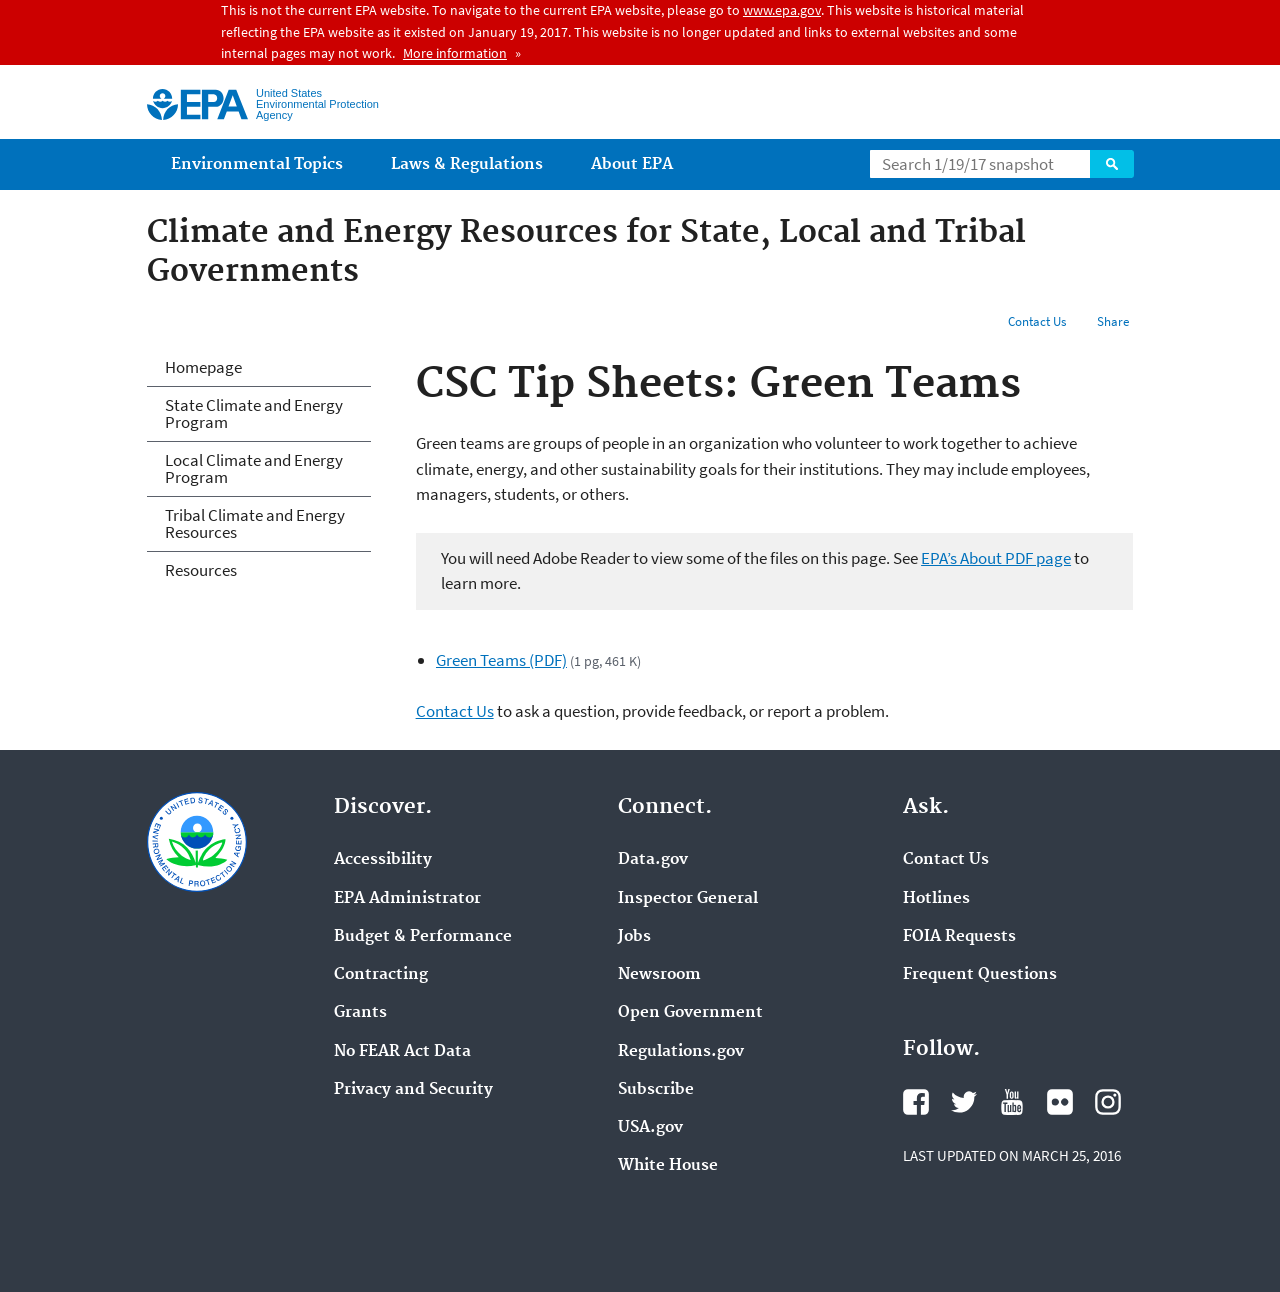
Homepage (203, 367)
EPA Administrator (407, 899)
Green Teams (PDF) (501, 660)
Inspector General (688, 899)
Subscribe (656, 1090)
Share (1113, 321)
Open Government (690, 1013)
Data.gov (653, 860)
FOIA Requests (959, 937)
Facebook (916, 1102)
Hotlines (936, 899)
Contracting (381, 975)
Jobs (634, 937)
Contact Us (1037, 321)
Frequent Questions (980, 975)
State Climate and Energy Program (254, 413)
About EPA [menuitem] (632, 164)
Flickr (1060, 1102)
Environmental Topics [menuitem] (257, 164)
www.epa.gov (782, 10)
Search (1112, 164)
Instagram (1108, 1102)
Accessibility (383, 860)
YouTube (1012, 1102)
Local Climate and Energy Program (254, 468)
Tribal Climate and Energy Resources (255, 523)
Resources (201, 570)
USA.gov (650, 1128)
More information (455, 53)
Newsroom (659, 975)
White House (668, 1166)
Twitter (964, 1102)
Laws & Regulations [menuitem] (467, 164)
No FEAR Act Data (402, 1052)
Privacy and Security (413, 1090)
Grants (360, 1013)
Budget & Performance (423, 937)
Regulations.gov (681, 1052)
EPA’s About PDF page (996, 558)
